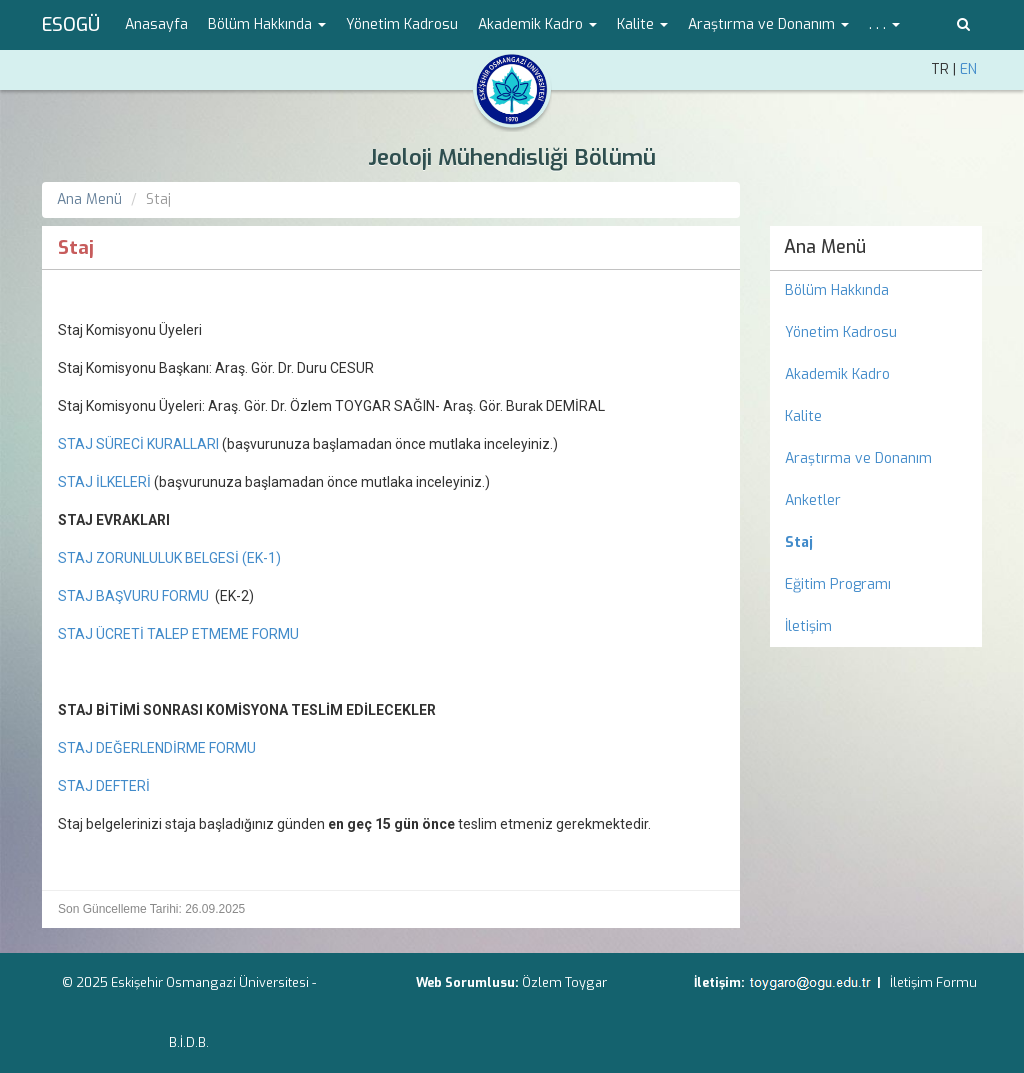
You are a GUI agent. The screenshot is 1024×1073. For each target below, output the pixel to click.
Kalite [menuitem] (803, 416)
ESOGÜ (71, 25)
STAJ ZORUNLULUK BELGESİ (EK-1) (169, 558)
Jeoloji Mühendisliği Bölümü (512, 157)
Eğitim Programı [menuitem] (838, 584)
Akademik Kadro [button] (537, 24)
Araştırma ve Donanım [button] (768, 24)
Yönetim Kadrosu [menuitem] (402, 24)
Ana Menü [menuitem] (825, 247)
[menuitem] (876, 543)
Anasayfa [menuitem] (156, 24)
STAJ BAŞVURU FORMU (133, 596)
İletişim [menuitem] (808, 626)
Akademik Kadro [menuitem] (837, 374)
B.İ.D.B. (189, 1042)
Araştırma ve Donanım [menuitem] (858, 458)
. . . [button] (884, 24)
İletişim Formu (933, 982)
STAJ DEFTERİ (104, 786)
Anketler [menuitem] (813, 500)
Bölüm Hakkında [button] (267, 24)
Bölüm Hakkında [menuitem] (837, 290)
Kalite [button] (642, 24)
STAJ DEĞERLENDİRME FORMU (157, 748)
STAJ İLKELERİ (104, 482)
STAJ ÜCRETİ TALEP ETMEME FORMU (178, 634)
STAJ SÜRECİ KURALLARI (140, 444)
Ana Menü (89, 199)
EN (968, 69)
